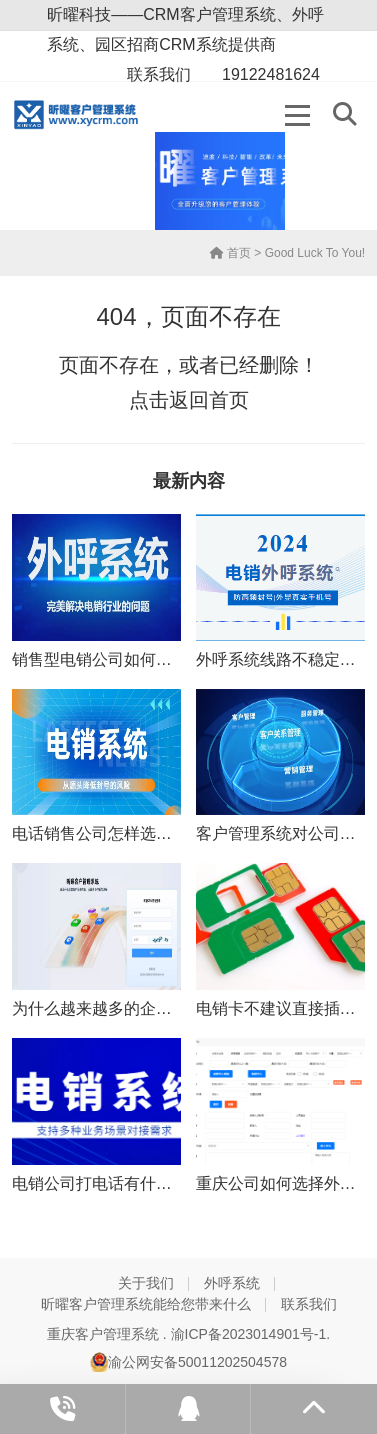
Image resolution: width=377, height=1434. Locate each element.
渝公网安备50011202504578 (188, 1362)
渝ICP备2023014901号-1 (249, 1334)
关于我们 (146, 1283)
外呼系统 (232, 1283)
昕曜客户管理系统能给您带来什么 (146, 1304)
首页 (230, 253)
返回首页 (209, 400)
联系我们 (309, 1304)
